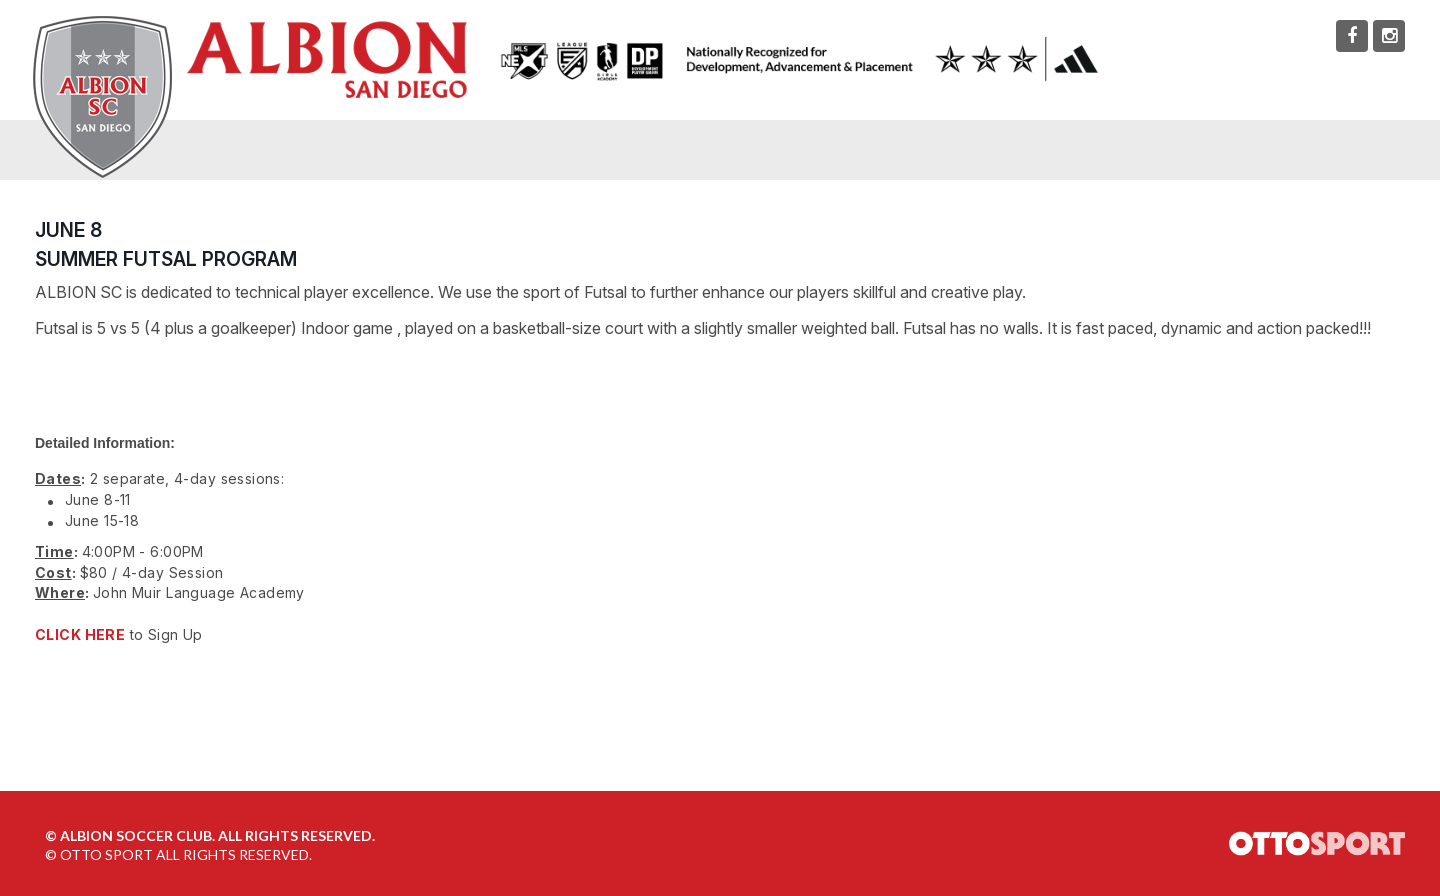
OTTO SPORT (106, 854)
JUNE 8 (68, 230)
